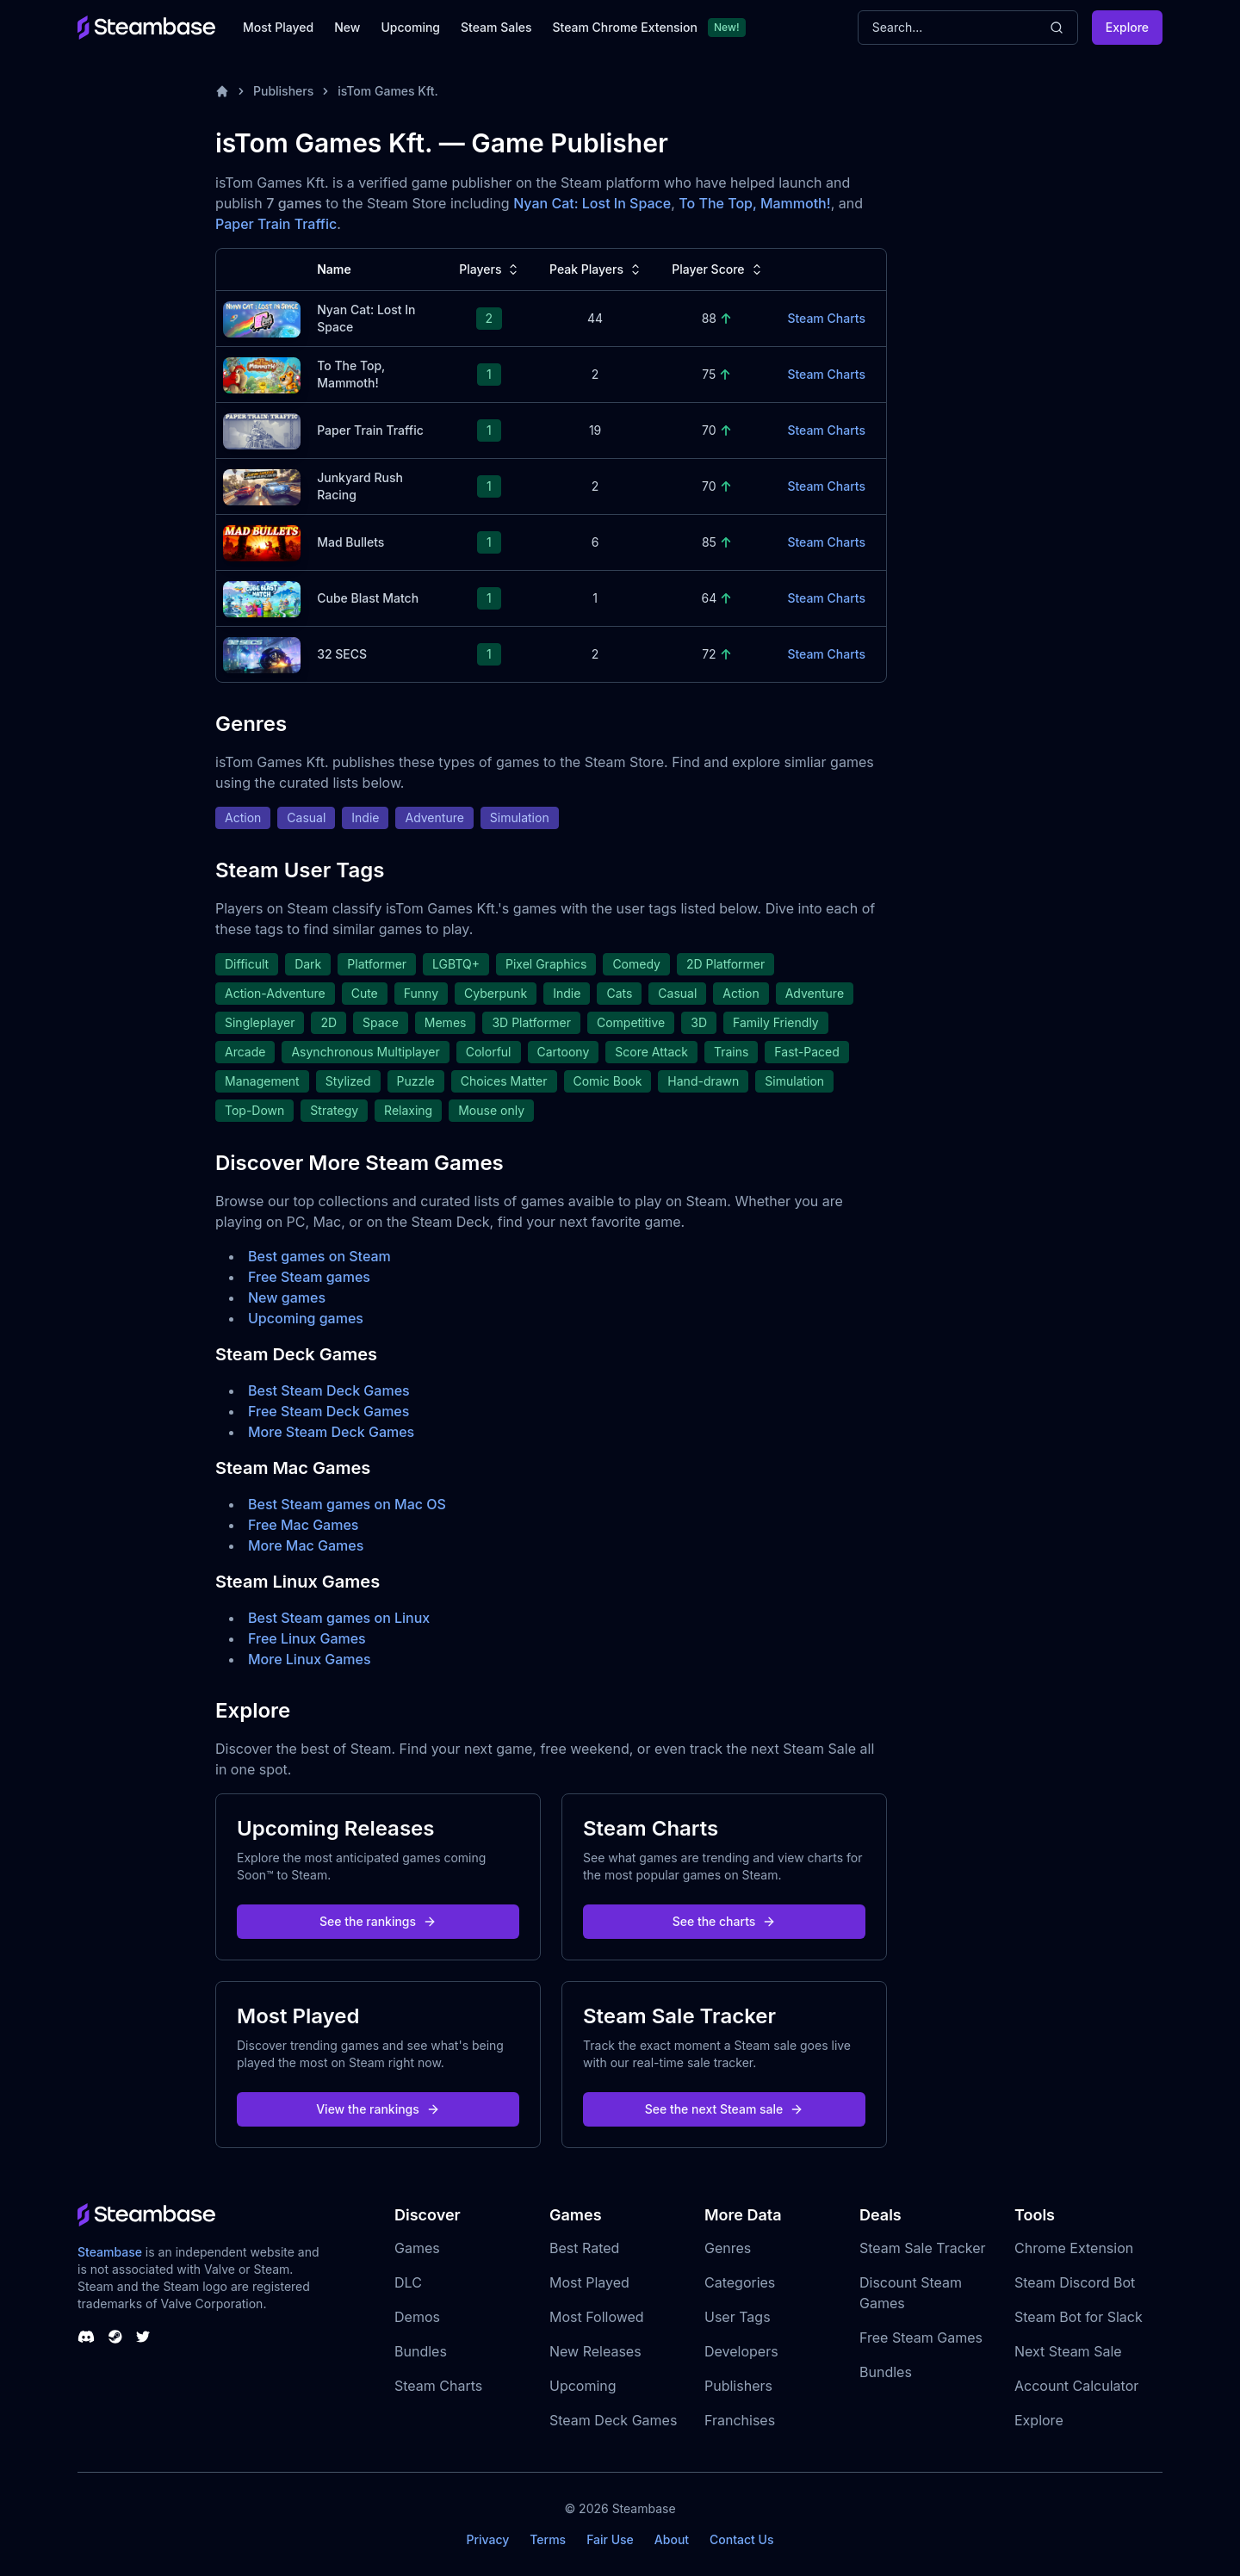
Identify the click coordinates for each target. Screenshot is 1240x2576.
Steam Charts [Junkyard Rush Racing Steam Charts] (826, 486)
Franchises (739, 2420)
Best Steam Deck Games (329, 1390)
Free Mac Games (303, 1524)
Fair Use (610, 2539)
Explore (1127, 27)
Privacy (487, 2539)
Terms (548, 2539)
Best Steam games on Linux (339, 1617)
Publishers (283, 91)
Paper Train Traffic (276, 223)
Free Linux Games (307, 1638)
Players (490, 269)
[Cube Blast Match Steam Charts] (262, 597)
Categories (739, 2282)
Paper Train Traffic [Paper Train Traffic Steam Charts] (370, 430)
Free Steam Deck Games (328, 1411)
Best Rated (584, 2248)
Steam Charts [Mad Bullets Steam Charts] (826, 542)
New (347, 27)
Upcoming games (305, 1318)
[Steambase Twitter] (143, 2337)
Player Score (718, 269)
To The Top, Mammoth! (754, 203)
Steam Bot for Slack (1078, 2316)
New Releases (595, 2351)
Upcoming (410, 27)
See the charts (725, 1921)
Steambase (110, 2252)
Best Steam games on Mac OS (347, 1504)
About (671, 2539)
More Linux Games (309, 1659)
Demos (417, 2316)
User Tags (737, 2316)
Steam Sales (496, 27)
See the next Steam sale (724, 2109)
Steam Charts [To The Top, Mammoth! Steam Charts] (826, 374)
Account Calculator (1076, 2385)
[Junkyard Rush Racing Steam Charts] (262, 485)
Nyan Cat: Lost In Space (592, 203)
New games (287, 1297)
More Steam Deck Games (331, 1431)
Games (417, 2248)
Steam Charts (438, 2385)
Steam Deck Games (613, 2420)
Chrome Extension (1073, 2248)
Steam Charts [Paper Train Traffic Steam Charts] (826, 430)
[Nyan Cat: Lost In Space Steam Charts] (262, 317)
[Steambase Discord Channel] (86, 2337)
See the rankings (378, 1921)
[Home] (222, 91)
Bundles (420, 2351)
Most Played (278, 27)
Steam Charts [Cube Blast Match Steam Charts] (826, 598)
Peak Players (596, 269)
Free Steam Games (921, 2337)
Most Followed (596, 2316)
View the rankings (378, 2109)
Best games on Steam (319, 1256)
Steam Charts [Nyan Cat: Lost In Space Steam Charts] (826, 318)
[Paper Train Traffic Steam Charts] (262, 429)
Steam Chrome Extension (625, 27)
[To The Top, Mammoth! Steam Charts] (262, 373)
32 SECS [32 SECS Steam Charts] (342, 654)
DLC (408, 2282)
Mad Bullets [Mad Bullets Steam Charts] (350, 542)
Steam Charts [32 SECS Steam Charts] (826, 654)
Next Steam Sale (1068, 2351)
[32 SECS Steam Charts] (262, 653)
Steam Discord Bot (1074, 2282)
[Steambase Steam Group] (115, 2337)
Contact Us (741, 2539)
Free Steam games (309, 1276)
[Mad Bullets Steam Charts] (262, 541)
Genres (727, 2248)
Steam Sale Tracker (922, 2248)
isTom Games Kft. (388, 91)
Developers (741, 2351)
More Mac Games (305, 1545)
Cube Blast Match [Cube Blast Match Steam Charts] (367, 598)
